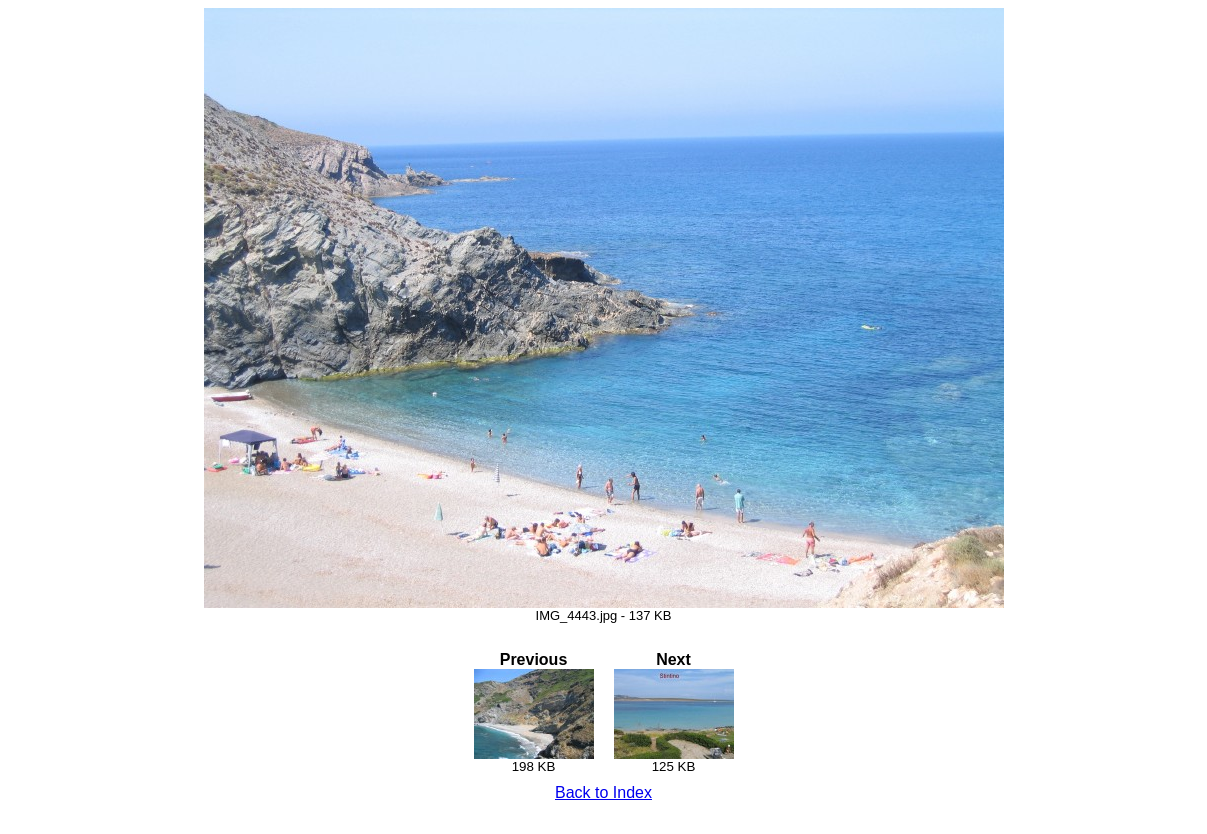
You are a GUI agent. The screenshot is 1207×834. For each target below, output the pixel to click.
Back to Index (603, 792)
